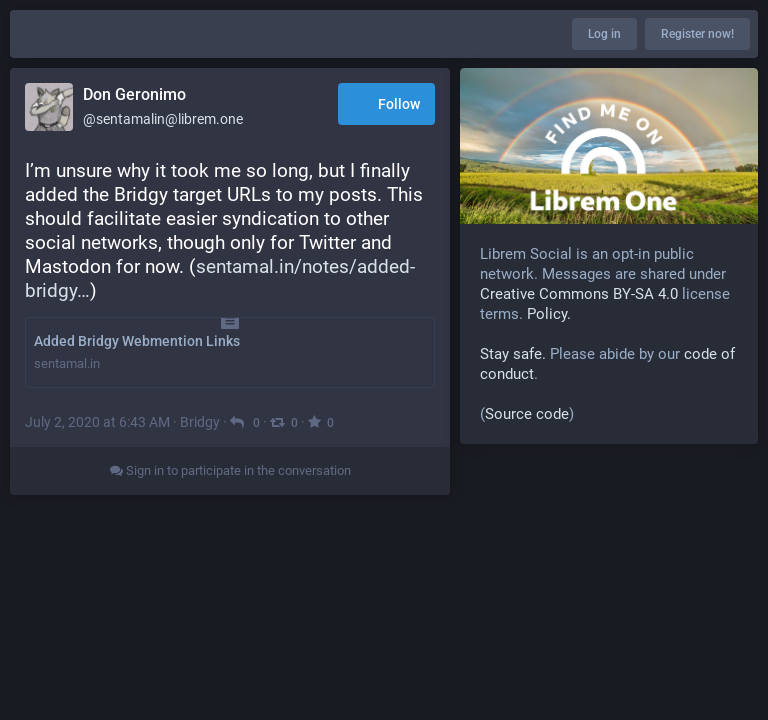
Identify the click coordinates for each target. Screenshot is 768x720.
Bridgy (200, 422)
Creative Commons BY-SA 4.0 (579, 294)
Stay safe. (513, 354)
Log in (604, 34)
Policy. (549, 314)
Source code (527, 414)
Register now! (697, 34)
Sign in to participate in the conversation (230, 470)
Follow (386, 105)
